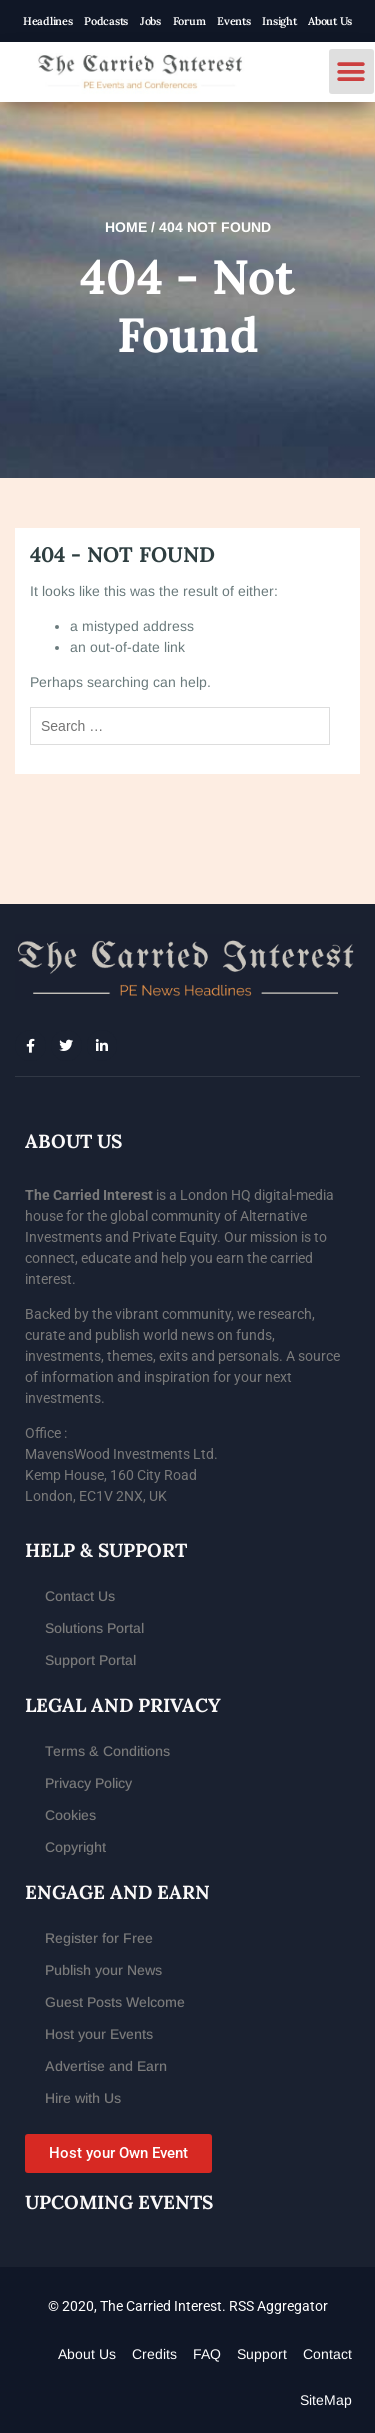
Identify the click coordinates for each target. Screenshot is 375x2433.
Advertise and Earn (106, 2066)
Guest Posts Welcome (115, 2002)
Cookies (70, 1815)
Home (126, 227)
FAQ (207, 2354)
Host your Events (99, 2034)
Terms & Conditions (107, 1751)
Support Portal (90, 1660)
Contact (327, 2354)
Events (233, 21)
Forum (189, 21)
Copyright (75, 1847)
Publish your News (103, 1970)
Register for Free (99, 1938)
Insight (279, 21)
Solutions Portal (94, 1628)
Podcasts (106, 21)
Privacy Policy (88, 1783)
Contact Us (80, 1596)
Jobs (150, 21)
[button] (351, 71)
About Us (330, 21)
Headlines (47, 21)
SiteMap (326, 2400)
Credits (154, 2354)
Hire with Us (83, 2098)
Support (262, 2354)
